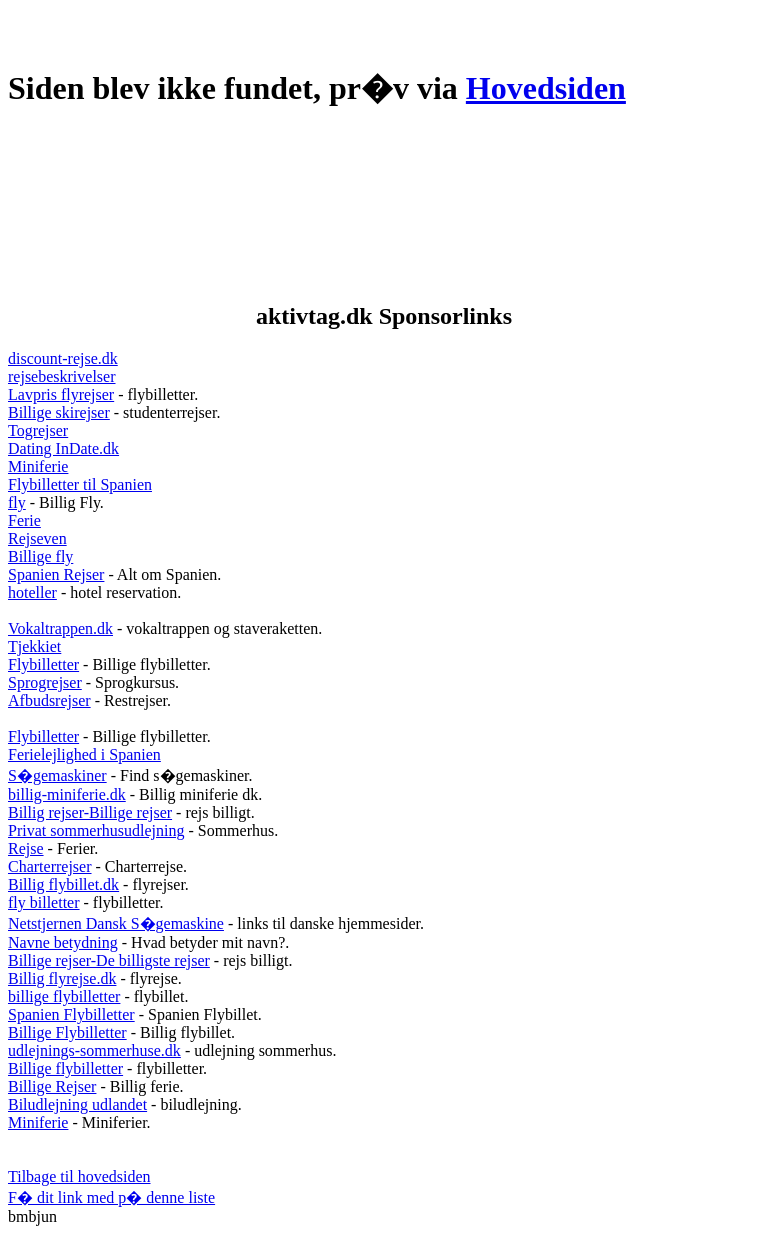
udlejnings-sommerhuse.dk (94, 1050)
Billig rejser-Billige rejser (90, 812)
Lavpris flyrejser (61, 394)
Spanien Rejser (56, 574)
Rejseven (37, 538)
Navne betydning (63, 942)
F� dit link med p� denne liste (111, 1197)
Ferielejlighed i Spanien (84, 754)
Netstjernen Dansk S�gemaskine (116, 923)
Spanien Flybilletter (71, 1014)
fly (17, 502)
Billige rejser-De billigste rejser (109, 960)
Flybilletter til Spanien (80, 484)
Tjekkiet (34, 646)
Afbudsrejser (49, 700)
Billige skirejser (59, 412)
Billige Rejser (52, 1086)
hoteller (32, 592)
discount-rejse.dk (63, 358)
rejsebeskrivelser (62, 376)
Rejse (26, 848)
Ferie (24, 520)
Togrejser (38, 430)
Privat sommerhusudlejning (96, 830)
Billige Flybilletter (67, 1032)
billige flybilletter (64, 996)
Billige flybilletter (65, 1068)
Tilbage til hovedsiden (79, 1176)
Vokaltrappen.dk (60, 628)
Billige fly (40, 556)
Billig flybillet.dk (63, 884)
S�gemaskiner (57, 775)
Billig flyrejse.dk (62, 978)
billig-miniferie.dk (67, 794)
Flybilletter (43, 664)
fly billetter (44, 902)
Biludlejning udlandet (77, 1104)
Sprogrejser (45, 682)
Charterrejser (50, 866)
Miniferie (38, 466)
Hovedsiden (546, 88)
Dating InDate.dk (63, 448)
